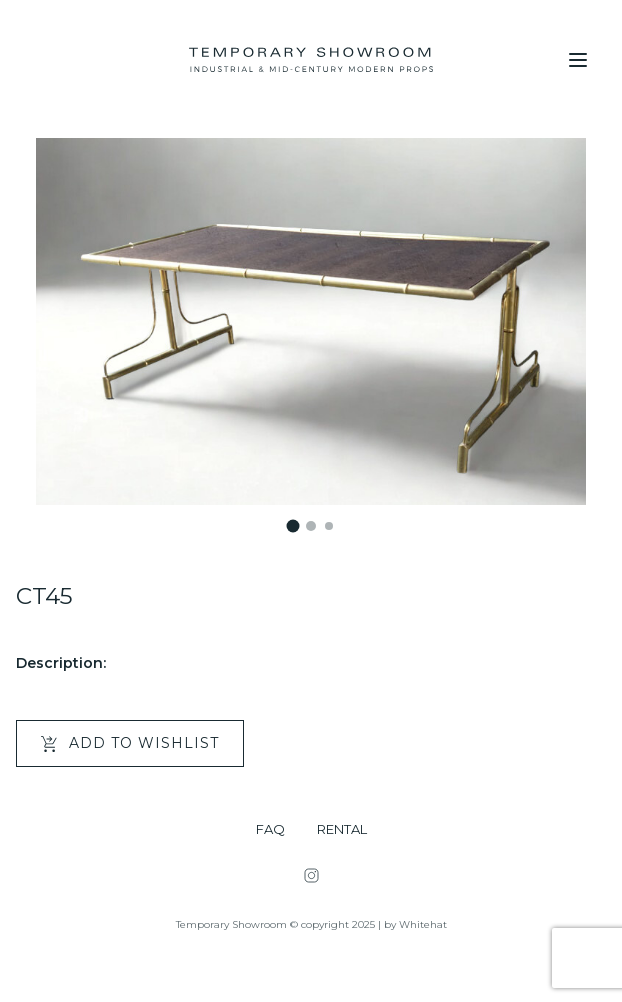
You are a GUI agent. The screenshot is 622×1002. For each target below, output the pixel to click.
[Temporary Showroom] (311, 60)
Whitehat (423, 924)
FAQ (270, 829)
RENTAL (342, 829)
